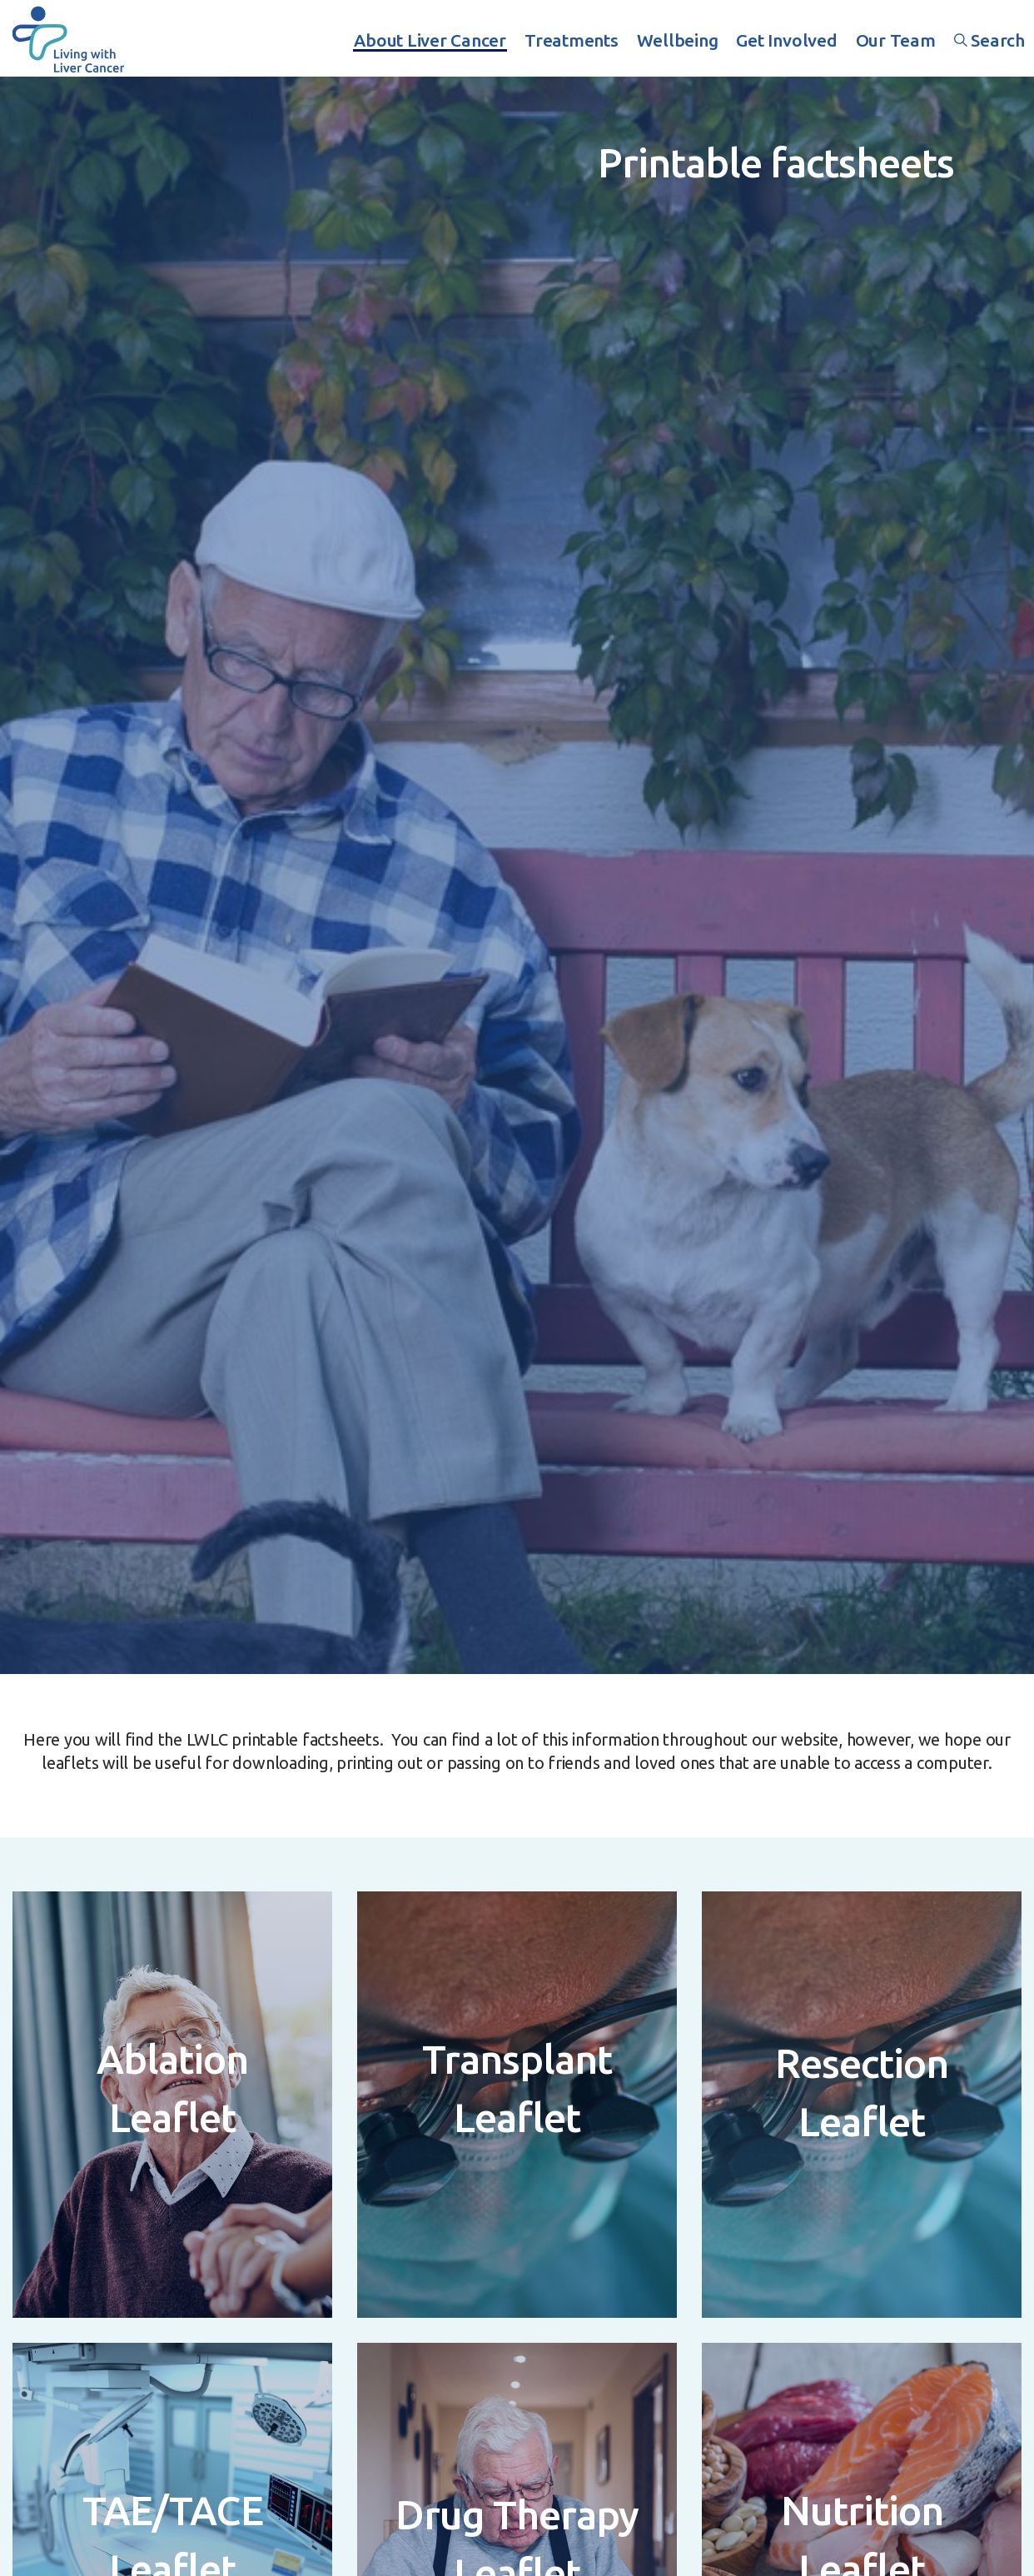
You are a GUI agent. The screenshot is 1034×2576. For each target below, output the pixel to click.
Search (989, 40)
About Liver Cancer (430, 40)
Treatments (571, 40)
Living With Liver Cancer (68, 38)
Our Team (896, 40)
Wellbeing (677, 40)
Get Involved (786, 40)
